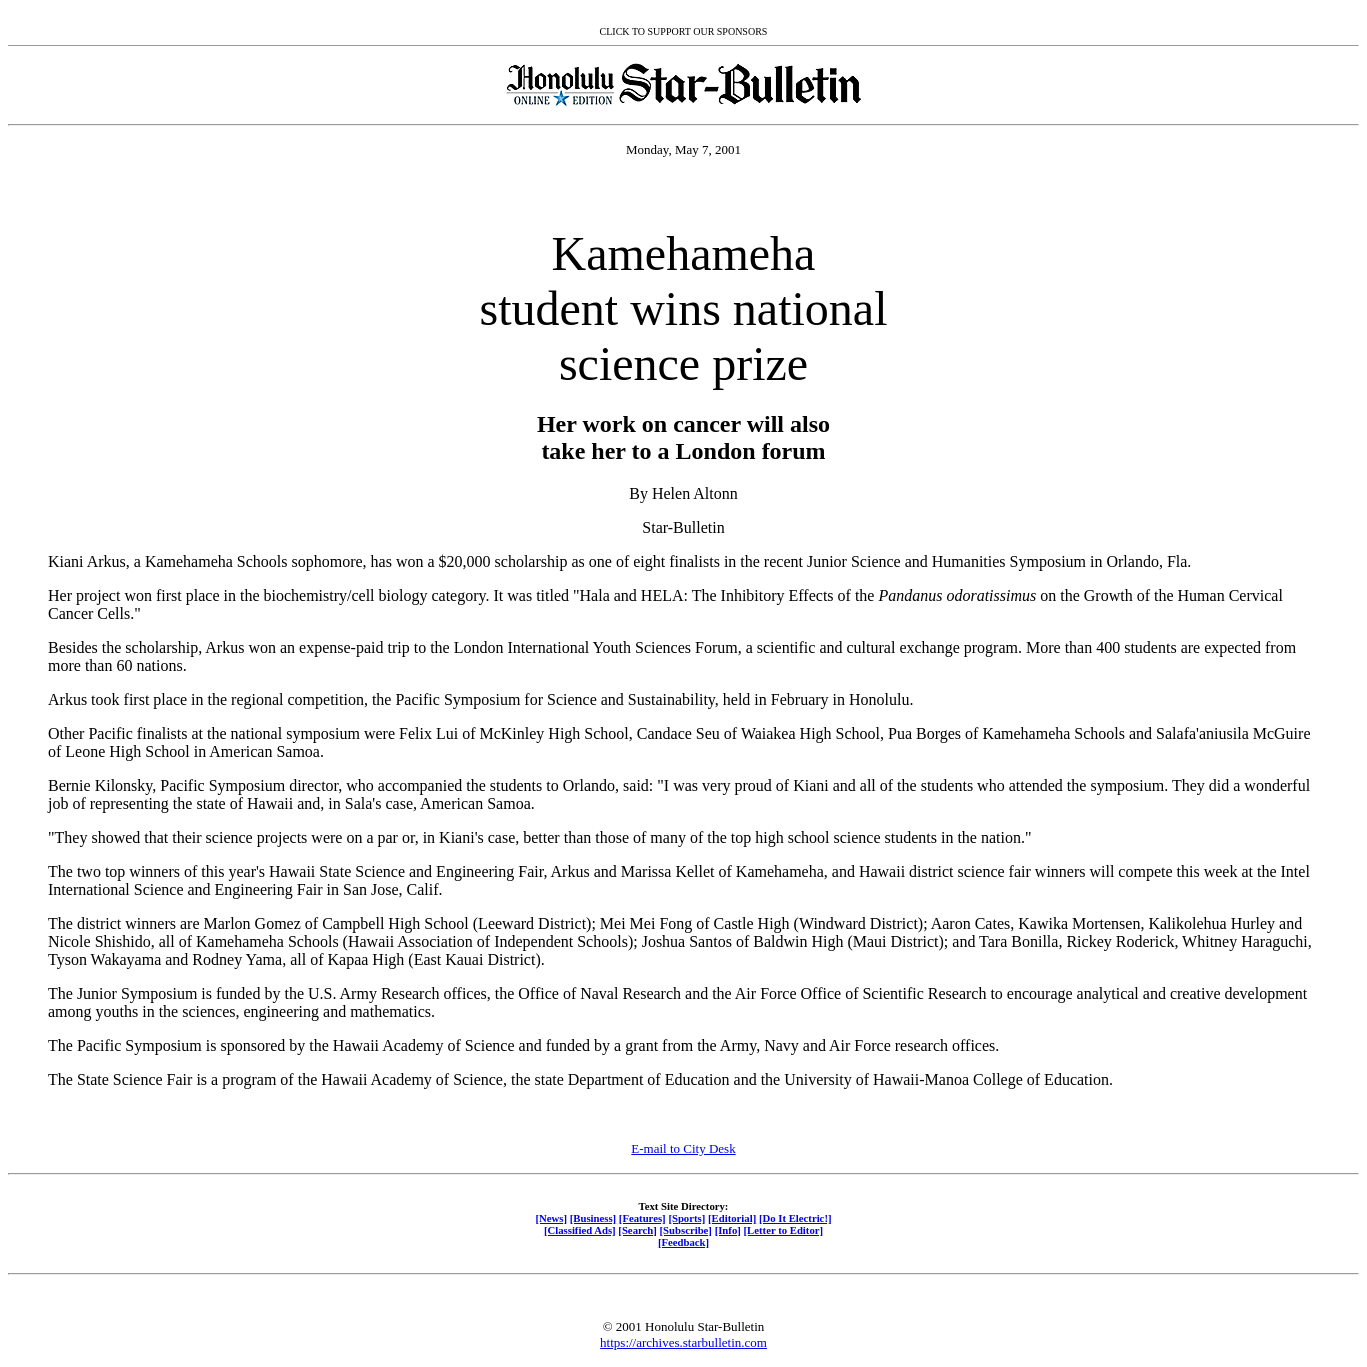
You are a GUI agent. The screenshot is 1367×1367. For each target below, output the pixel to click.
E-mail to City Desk (683, 1148)
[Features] (642, 1218)
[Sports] (686, 1218)
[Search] (637, 1230)
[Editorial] (732, 1218)
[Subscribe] (686, 1230)
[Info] (728, 1230)
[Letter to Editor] (784, 1230)
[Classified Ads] (580, 1230)
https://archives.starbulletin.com (683, 1342)
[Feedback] (683, 1242)
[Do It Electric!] (795, 1218)
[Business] (593, 1218)
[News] (551, 1218)
